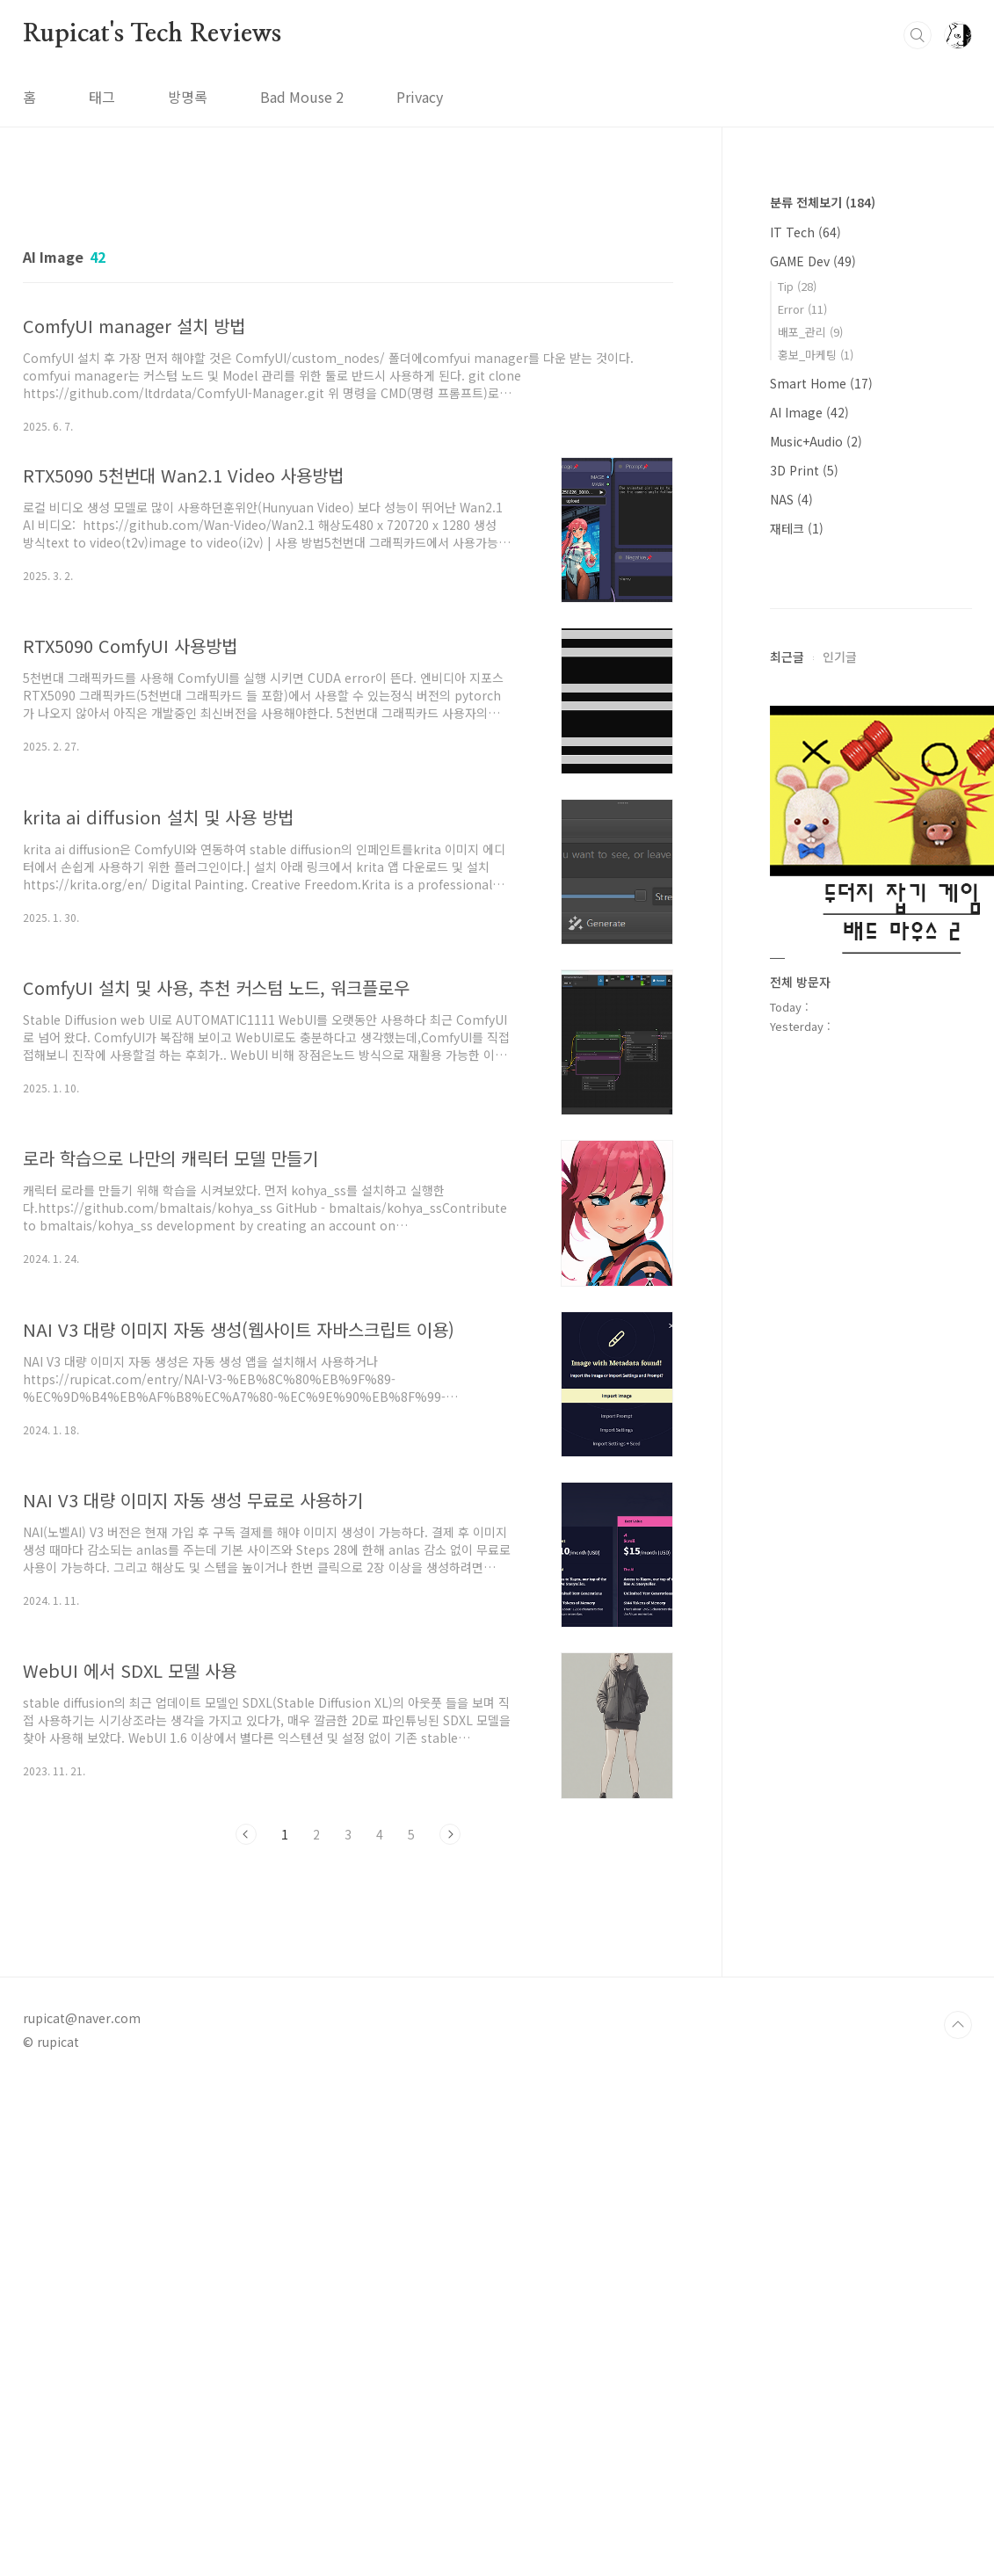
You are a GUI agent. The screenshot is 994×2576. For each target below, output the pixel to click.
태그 (102, 96)
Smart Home (821, 383)
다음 (450, 1834)
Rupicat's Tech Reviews (152, 34)
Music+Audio (816, 441)
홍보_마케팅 (815, 354)
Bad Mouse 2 (302, 96)
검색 (917, 35)
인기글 (840, 656)
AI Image (809, 412)
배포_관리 (810, 331)
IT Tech (805, 232)
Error (802, 309)
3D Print (804, 470)
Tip (797, 286)
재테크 (796, 528)
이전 (246, 1834)
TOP (958, 2025)
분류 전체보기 (822, 202)
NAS (791, 499)
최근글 (787, 656)
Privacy (419, 96)
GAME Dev (813, 261)
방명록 (187, 96)
